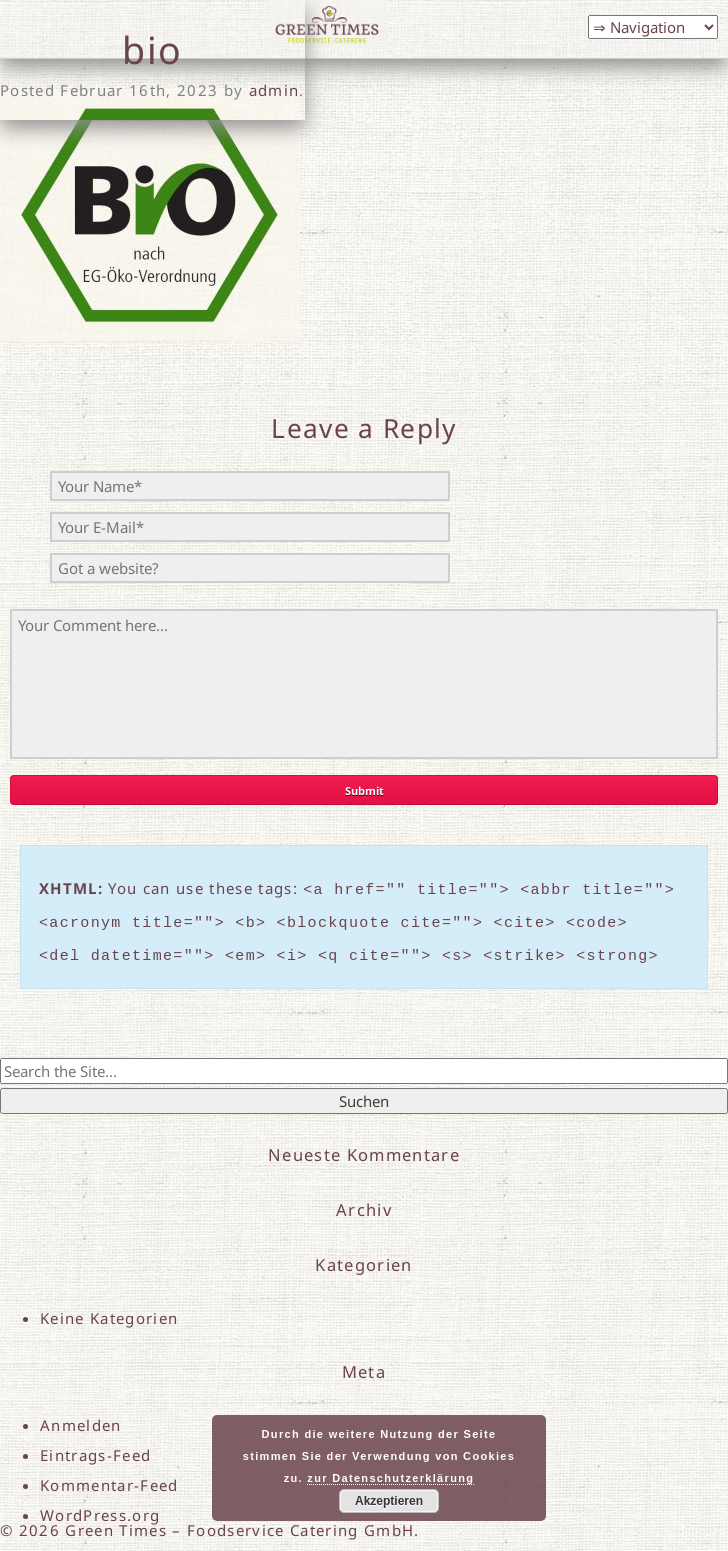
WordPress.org (100, 1506)
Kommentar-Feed (109, 1476)
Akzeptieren (389, 1501)
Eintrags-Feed (95, 1446)
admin (274, 90)
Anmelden (81, 1416)
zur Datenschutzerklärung (390, 1478)
